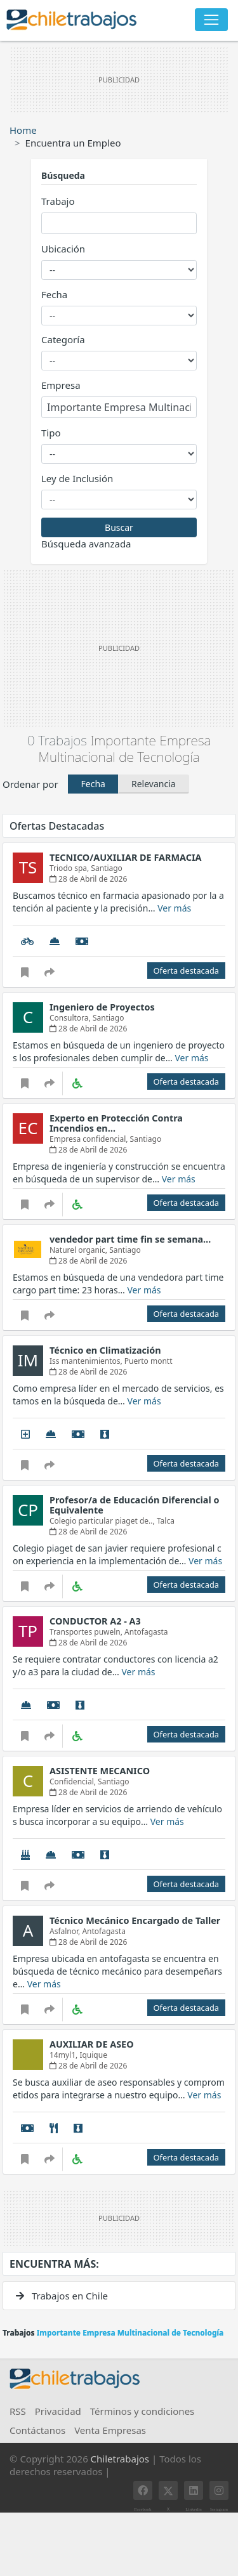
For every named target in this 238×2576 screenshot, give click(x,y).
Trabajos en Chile (62, 2295)
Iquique (93, 2055)
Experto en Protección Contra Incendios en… (116, 1123)
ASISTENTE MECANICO (100, 1771)
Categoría (63, 339)
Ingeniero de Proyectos (102, 1007)
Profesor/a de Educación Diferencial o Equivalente (134, 1505)
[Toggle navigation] (211, 19)
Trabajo (58, 201)
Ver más (174, 908)
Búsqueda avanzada (86, 543)
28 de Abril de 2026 (88, 878)
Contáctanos (37, 2430)
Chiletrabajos (120, 2458)
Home (23, 130)
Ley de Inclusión (77, 478)
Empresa (61, 385)
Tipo (51, 432)
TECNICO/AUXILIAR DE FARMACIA (125, 857)
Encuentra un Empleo (73, 142)
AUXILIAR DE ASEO (92, 2044)
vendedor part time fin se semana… (130, 1239)
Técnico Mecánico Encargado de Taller (135, 1920)
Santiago (106, 868)
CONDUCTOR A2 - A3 (95, 1621)
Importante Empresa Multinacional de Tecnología (125, 748)
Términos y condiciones (142, 2411)
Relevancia (153, 784)
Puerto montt (148, 1361)
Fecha (54, 294)
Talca (166, 1520)
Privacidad (58, 2411)
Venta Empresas (110, 2430)
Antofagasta (146, 1631)
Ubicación (63, 248)
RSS (18, 2411)
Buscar (119, 527)
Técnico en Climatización (105, 1350)
